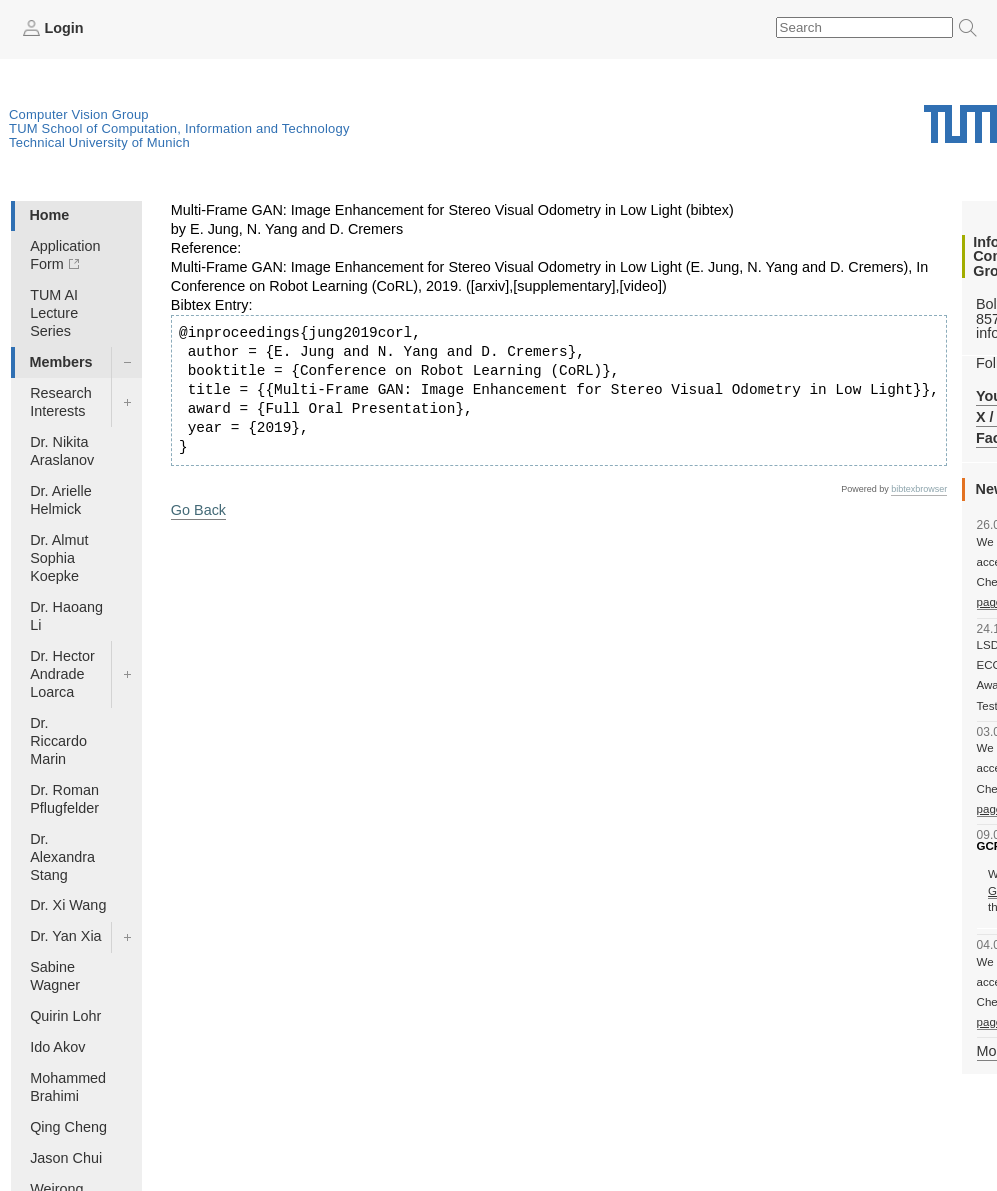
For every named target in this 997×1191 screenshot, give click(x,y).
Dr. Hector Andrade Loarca (62, 674)
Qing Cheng (68, 1127)
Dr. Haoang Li (66, 616)
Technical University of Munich (99, 142)
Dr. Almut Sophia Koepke (59, 558)
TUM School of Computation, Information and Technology (179, 128)
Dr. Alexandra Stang (62, 857)
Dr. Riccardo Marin (58, 741)
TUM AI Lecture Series (54, 313)
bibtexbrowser (919, 489)
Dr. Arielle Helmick (61, 500)
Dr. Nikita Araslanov (62, 451)
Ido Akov (57, 1047)
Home (49, 215)
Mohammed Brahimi (68, 1087)
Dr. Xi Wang (68, 905)
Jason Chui (66, 1158)
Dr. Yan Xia (65, 936)
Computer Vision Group (79, 114)
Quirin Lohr (65, 1016)
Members (60, 362)
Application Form (65, 255)
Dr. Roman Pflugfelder (64, 799)
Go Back (198, 510)
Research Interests (61, 402)
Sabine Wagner (55, 976)
